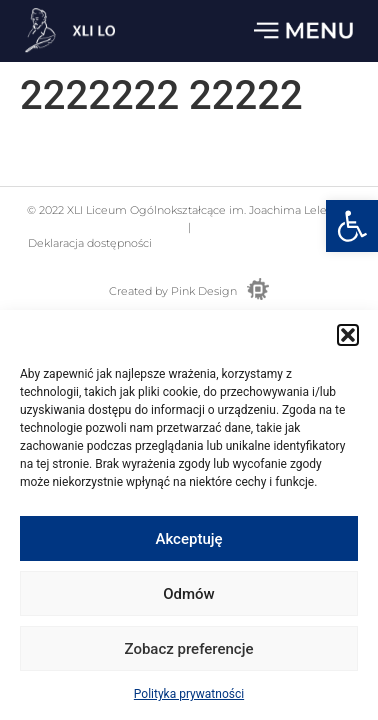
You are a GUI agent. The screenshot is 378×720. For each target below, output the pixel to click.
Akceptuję (188, 541)
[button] (352, 226)
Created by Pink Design (173, 291)
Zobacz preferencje (189, 651)
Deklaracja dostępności (88, 243)
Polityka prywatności (189, 697)
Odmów (189, 596)
